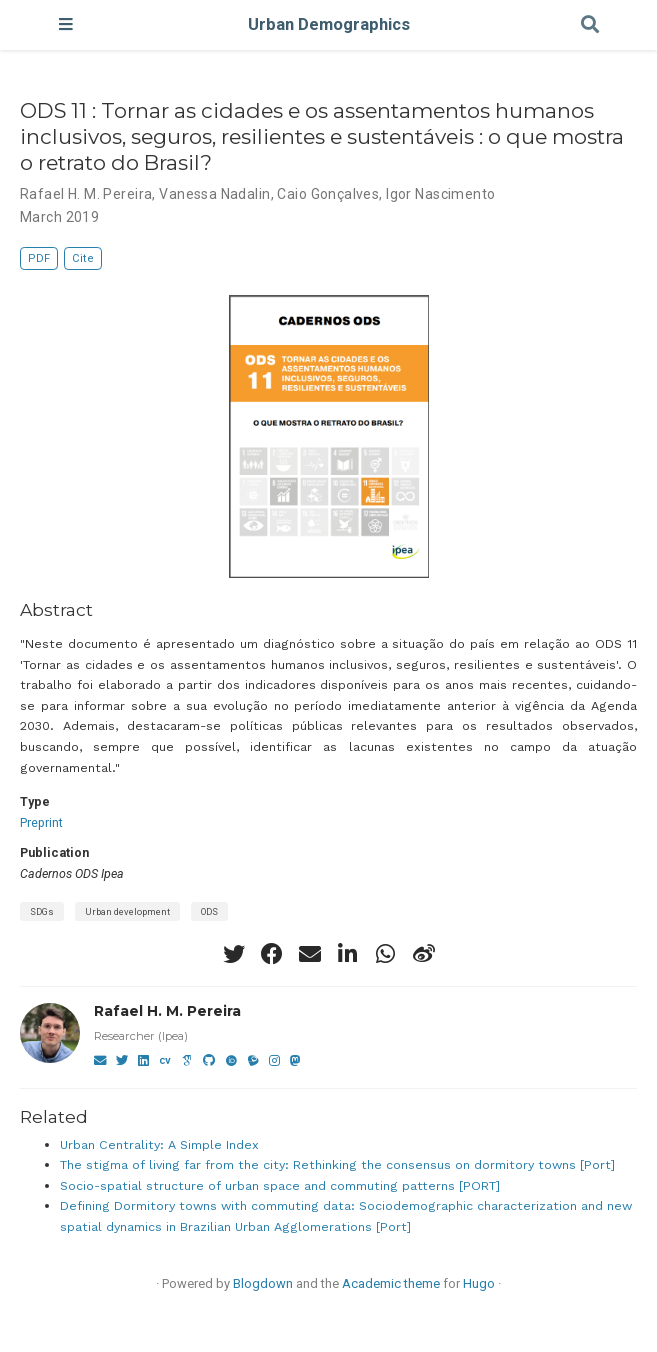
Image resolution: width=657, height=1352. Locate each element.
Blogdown (263, 1283)
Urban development (127, 911)
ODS (209, 911)
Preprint (41, 822)
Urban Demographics (329, 24)
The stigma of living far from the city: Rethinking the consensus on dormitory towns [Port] (337, 1164)
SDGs (42, 911)
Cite (83, 258)
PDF (39, 258)
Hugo (479, 1283)
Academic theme (391, 1283)
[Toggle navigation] (66, 25)
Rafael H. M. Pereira (167, 1011)
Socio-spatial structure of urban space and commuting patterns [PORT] (280, 1185)
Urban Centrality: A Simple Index (159, 1144)
